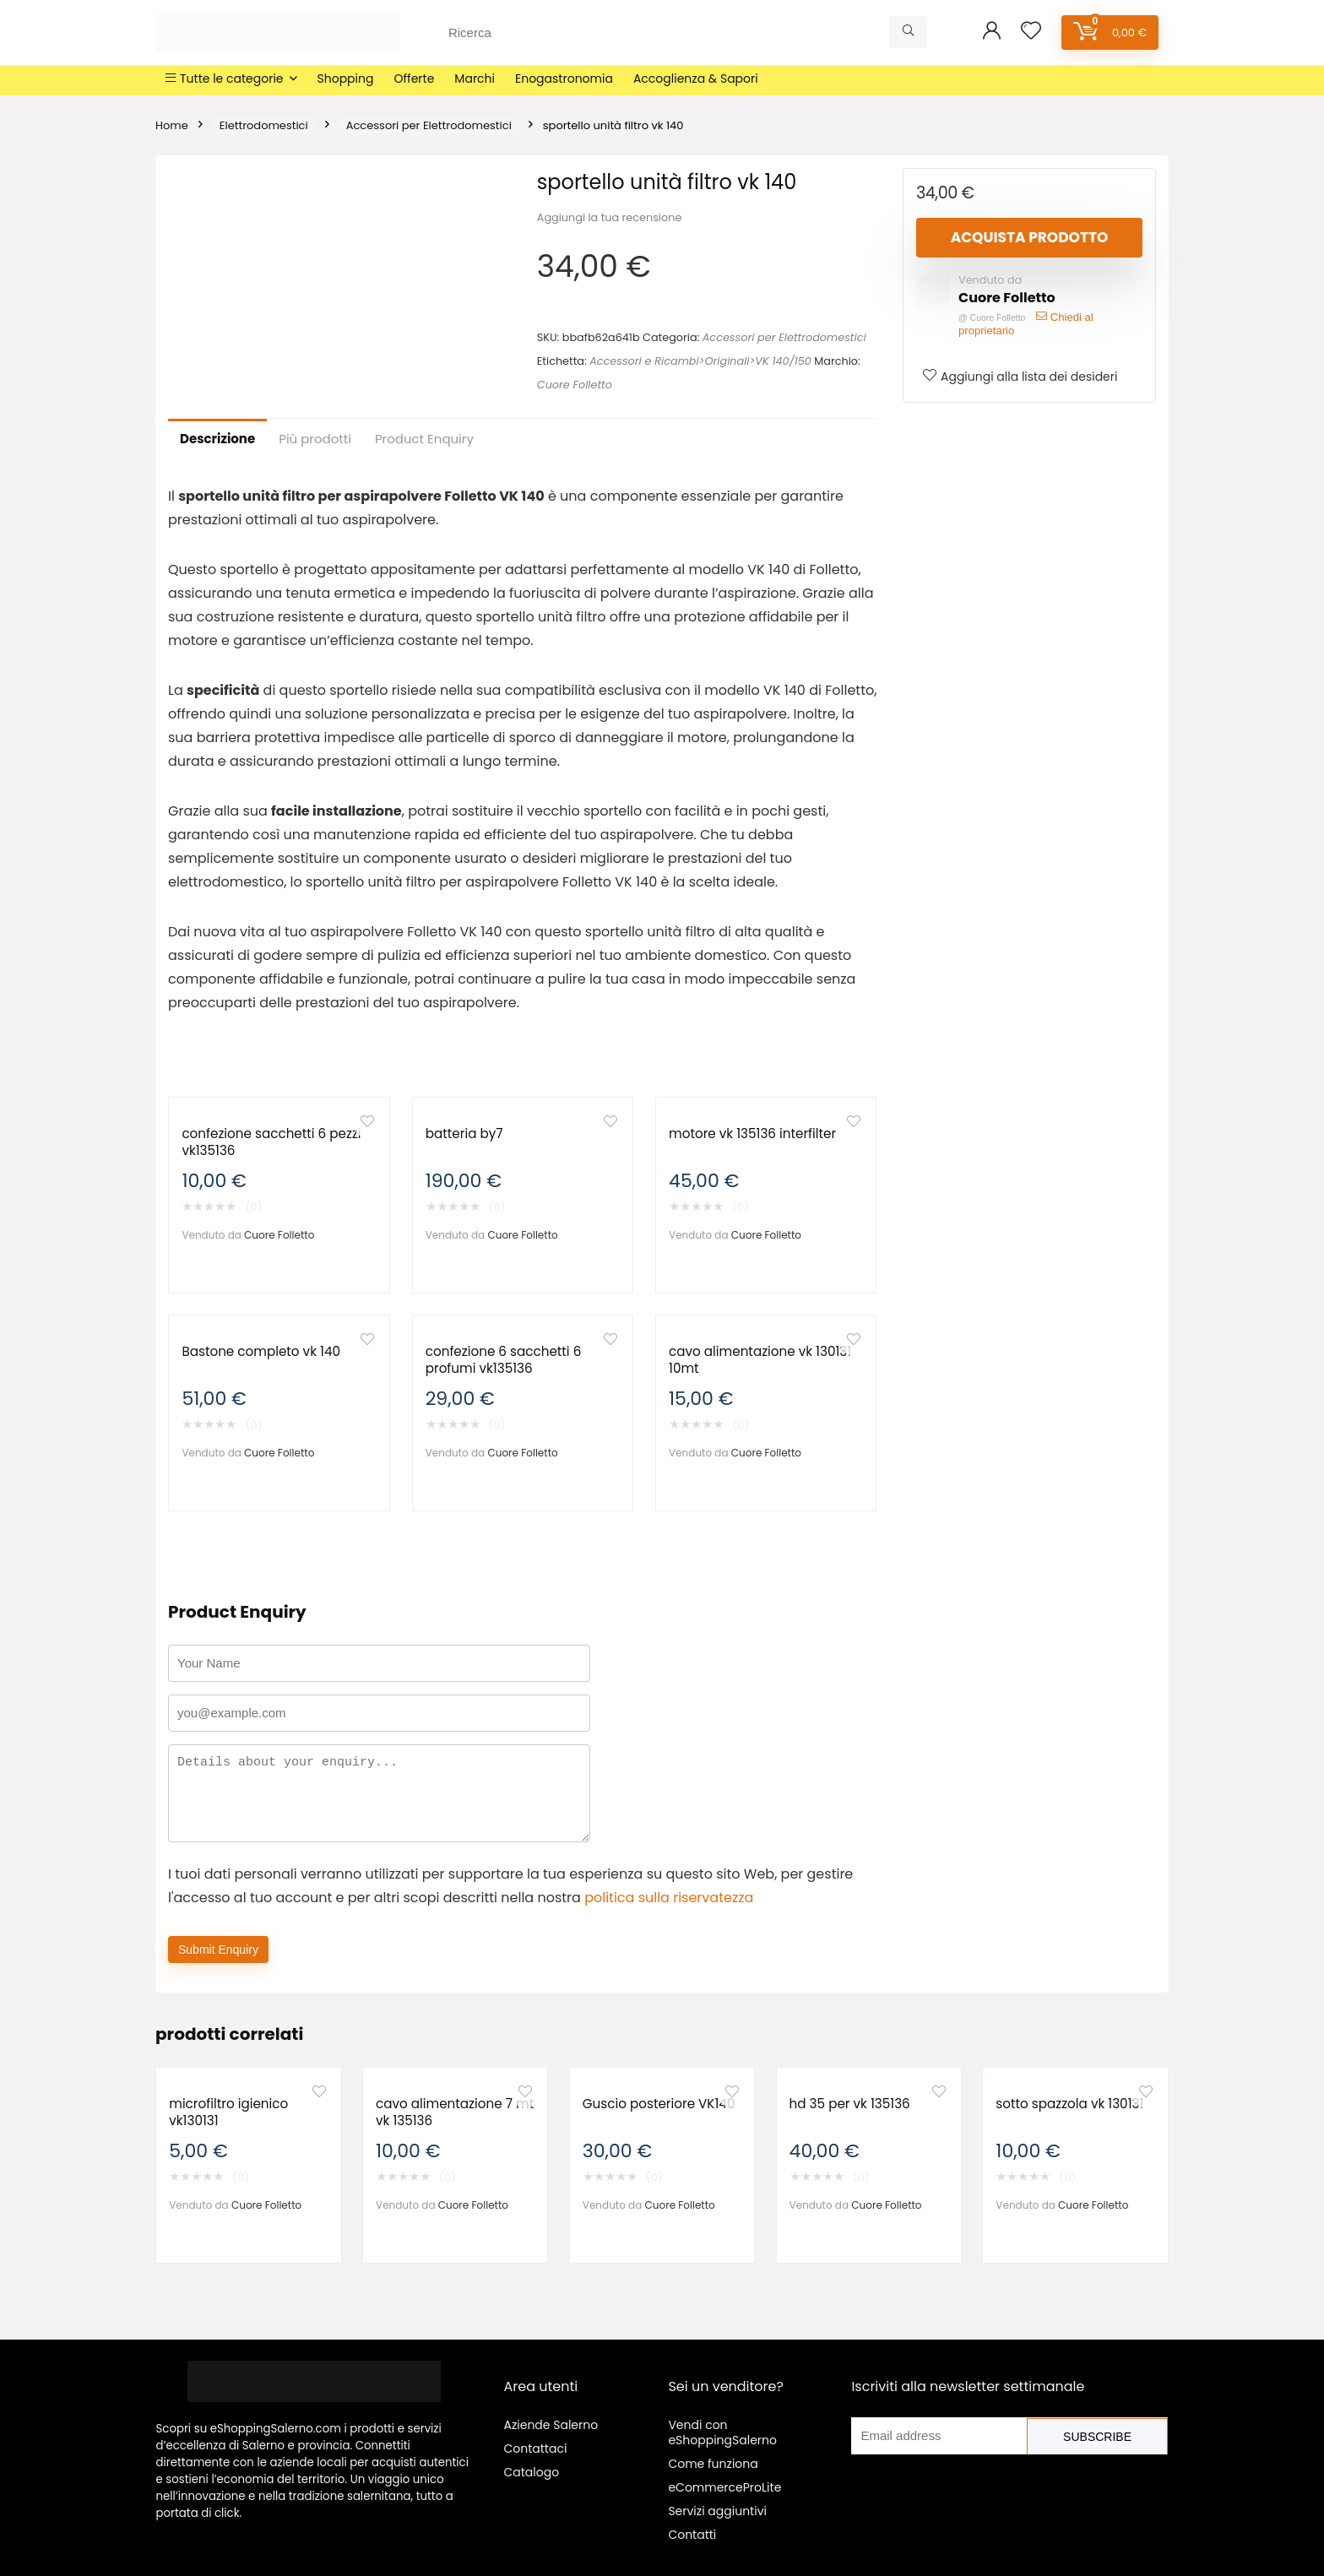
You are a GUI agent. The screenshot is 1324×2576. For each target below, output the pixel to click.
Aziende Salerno (550, 2424)
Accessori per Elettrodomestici (429, 125)
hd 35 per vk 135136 (850, 2103)
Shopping (345, 78)
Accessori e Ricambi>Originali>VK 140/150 (700, 361)
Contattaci (535, 2448)
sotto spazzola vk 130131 (1069, 2103)
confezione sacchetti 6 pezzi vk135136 (271, 1142)
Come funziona (712, 2463)
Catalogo (531, 2472)
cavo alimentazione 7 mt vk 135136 (455, 2112)
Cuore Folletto (574, 384)
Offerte (413, 78)
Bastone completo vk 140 (261, 1351)
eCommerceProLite (724, 2487)
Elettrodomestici (264, 125)
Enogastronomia (564, 78)
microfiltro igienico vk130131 (228, 2112)
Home (171, 125)
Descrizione (217, 438)
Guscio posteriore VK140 (659, 2103)
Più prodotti (315, 438)
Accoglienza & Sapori (695, 78)
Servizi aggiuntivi (717, 2511)
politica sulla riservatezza (668, 1897)
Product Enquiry (424, 438)
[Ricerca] (908, 32)
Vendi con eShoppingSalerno (722, 2432)
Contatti (692, 2534)
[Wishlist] (1031, 32)
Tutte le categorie (225, 78)
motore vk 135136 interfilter (752, 1133)
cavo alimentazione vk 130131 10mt (760, 1359)
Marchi (474, 78)
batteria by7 (464, 1133)
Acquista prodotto (1030, 237)
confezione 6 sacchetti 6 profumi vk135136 (504, 1359)
